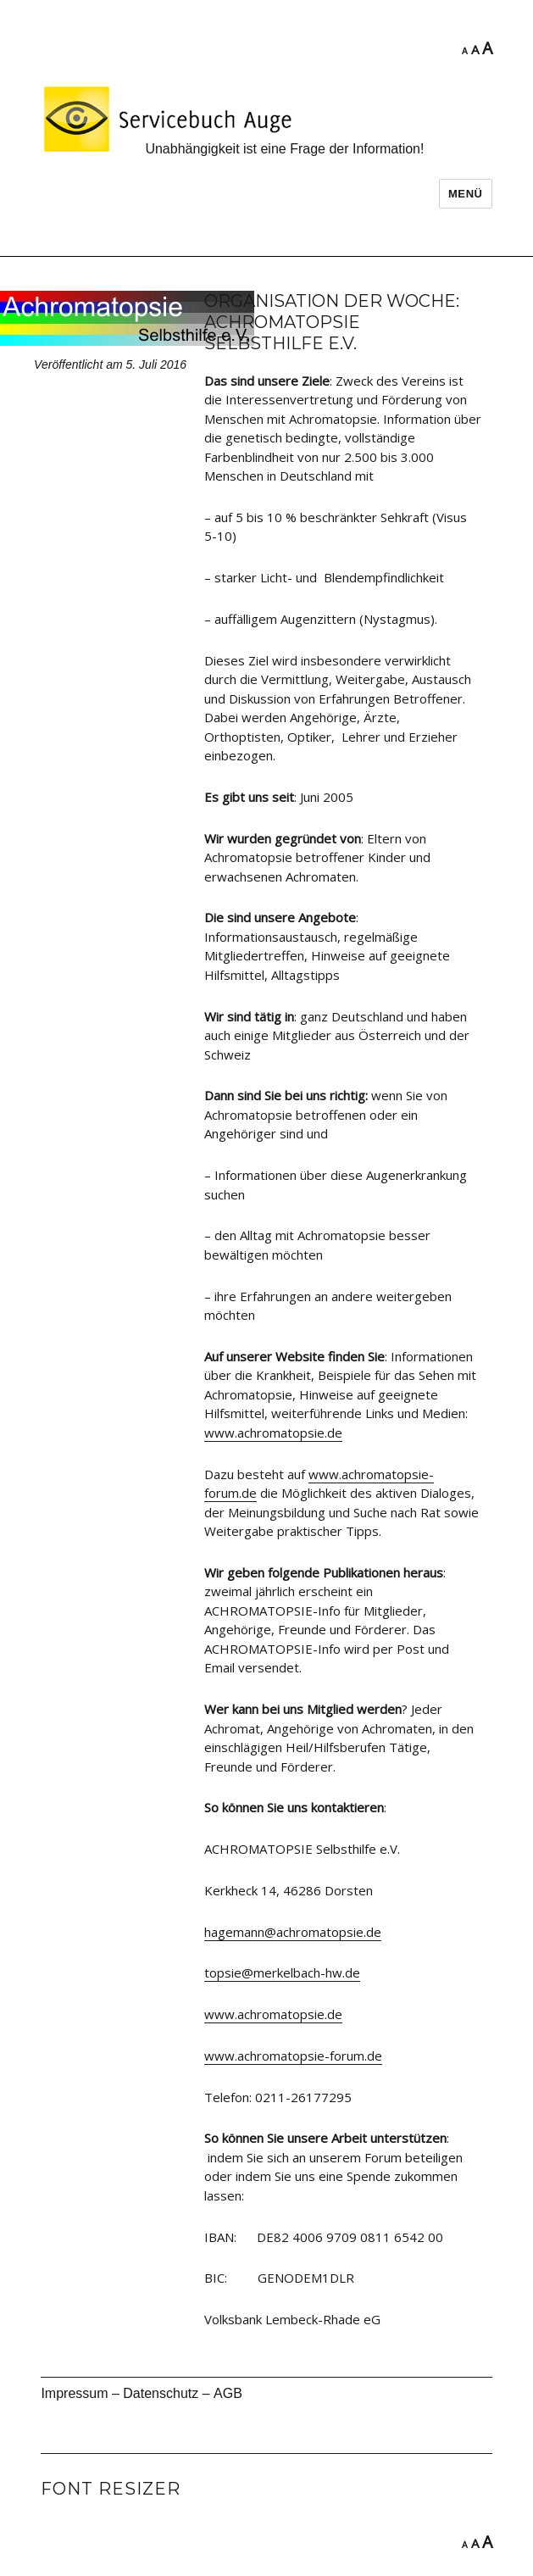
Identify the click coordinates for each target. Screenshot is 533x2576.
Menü (465, 193)
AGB (228, 2393)
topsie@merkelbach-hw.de (282, 1972)
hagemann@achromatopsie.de (292, 1931)
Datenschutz (160, 2393)
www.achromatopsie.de (273, 1432)
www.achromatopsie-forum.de (293, 2055)
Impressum (74, 2393)
